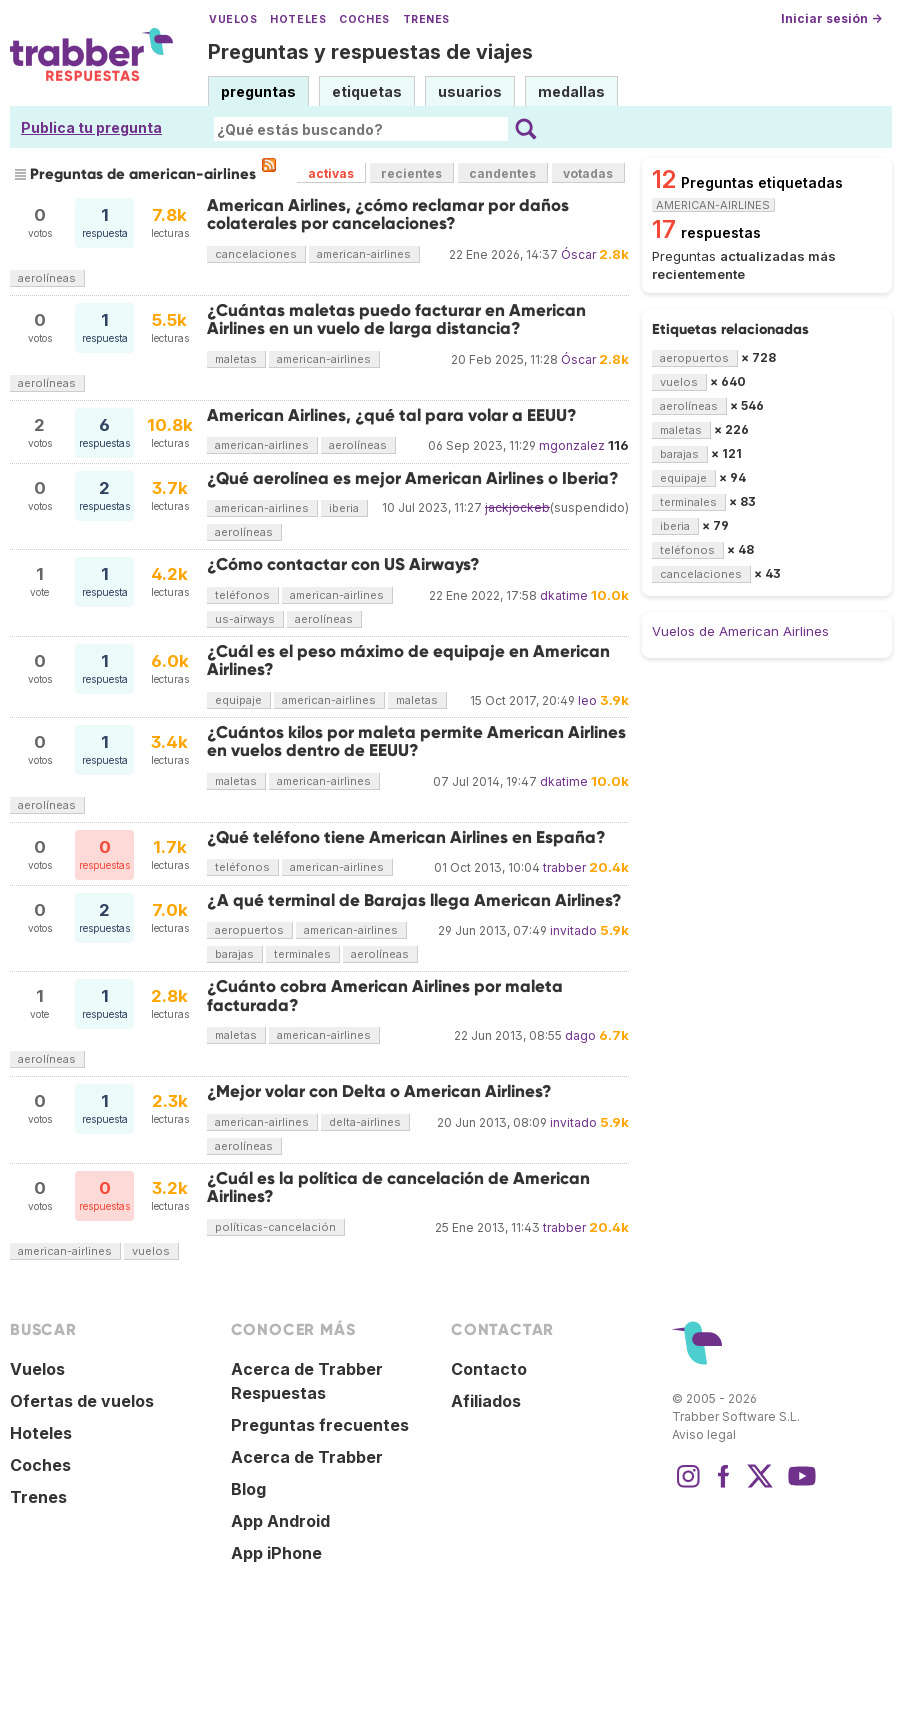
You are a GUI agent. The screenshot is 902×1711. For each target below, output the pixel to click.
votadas (588, 173)
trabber (564, 867)
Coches (364, 19)
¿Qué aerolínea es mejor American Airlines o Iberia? (413, 478)
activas (331, 173)
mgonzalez (572, 445)
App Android (280, 1521)
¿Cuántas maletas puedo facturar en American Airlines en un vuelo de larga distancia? (396, 319)
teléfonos (242, 595)
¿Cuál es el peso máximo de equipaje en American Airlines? (408, 660)
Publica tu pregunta (91, 127)
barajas (234, 954)
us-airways (245, 619)
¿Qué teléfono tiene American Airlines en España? (406, 837)
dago (580, 1035)
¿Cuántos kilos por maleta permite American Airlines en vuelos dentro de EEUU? (416, 741)
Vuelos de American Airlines (740, 631)
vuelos (151, 1251)
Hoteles (298, 19)
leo (587, 700)
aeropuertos (249, 930)
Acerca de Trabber (307, 1457)
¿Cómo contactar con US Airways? (343, 564)
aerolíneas (47, 278)
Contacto (489, 1369)
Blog (248, 1489)
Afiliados (486, 1401)
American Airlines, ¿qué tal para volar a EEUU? (392, 415)
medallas (571, 91)
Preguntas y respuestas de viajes (370, 52)
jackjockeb (517, 507)
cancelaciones (256, 254)
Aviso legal (704, 1434)
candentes (502, 173)
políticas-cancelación (275, 1227)
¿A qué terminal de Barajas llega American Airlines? (414, 900)
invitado (573, 930)
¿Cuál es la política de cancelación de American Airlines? (398, 1187)
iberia (344, 508)
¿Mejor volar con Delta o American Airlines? (379, 1091)
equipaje (238, 700)
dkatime (564, 595)
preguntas (258, 91)
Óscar (578, 254)
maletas (236, 359)
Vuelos (233, 19)
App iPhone (276, 1553)
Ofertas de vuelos (82, 1401)
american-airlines (364, 254)
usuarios (470, 91)
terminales (302, 954)
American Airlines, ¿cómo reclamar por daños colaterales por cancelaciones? (388, 214)
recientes (411, 173)
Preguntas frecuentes (320, 1425)
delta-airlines (365, 1122)
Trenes (426, 19)
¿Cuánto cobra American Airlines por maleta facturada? (385, 995)
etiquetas (367, 91)
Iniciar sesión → (831, 18)
